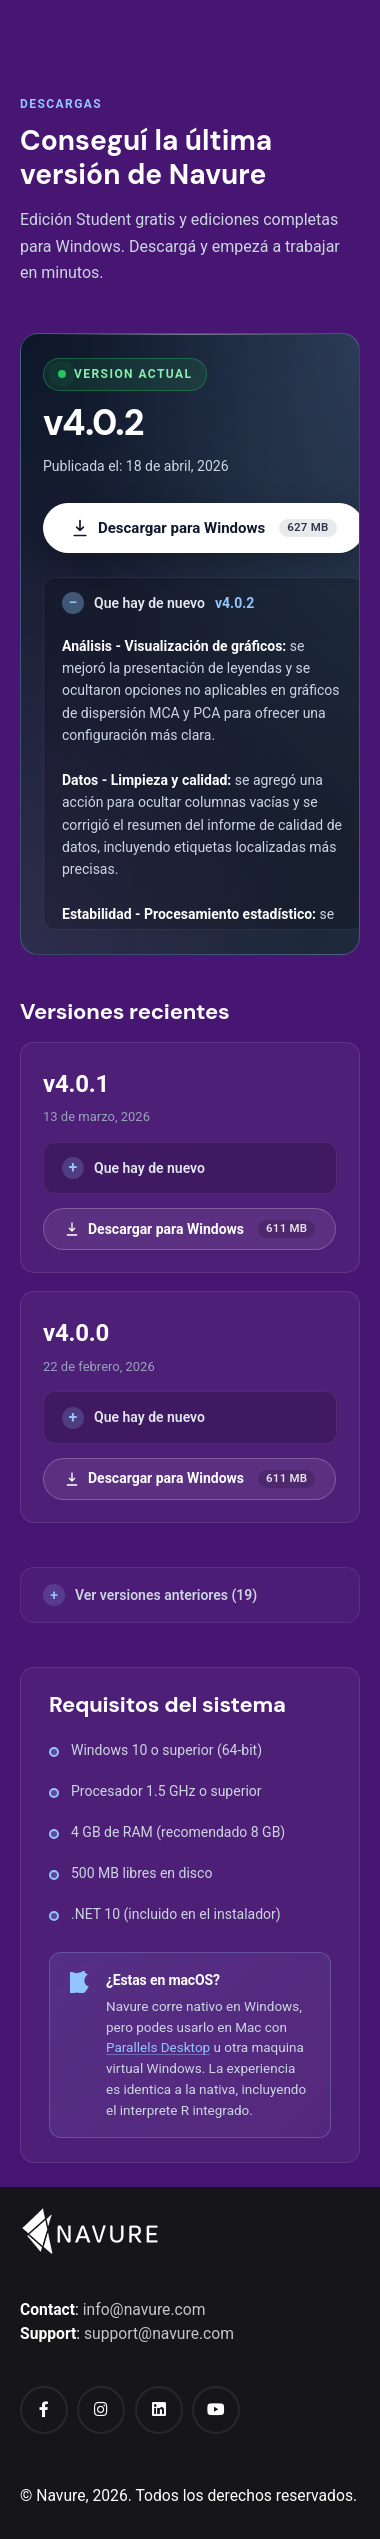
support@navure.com (159, 2333)
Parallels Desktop (158, 2047)
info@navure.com (144, 2309)
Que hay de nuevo (174, 603)
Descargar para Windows (203, 528)
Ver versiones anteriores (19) (166, 1595)
